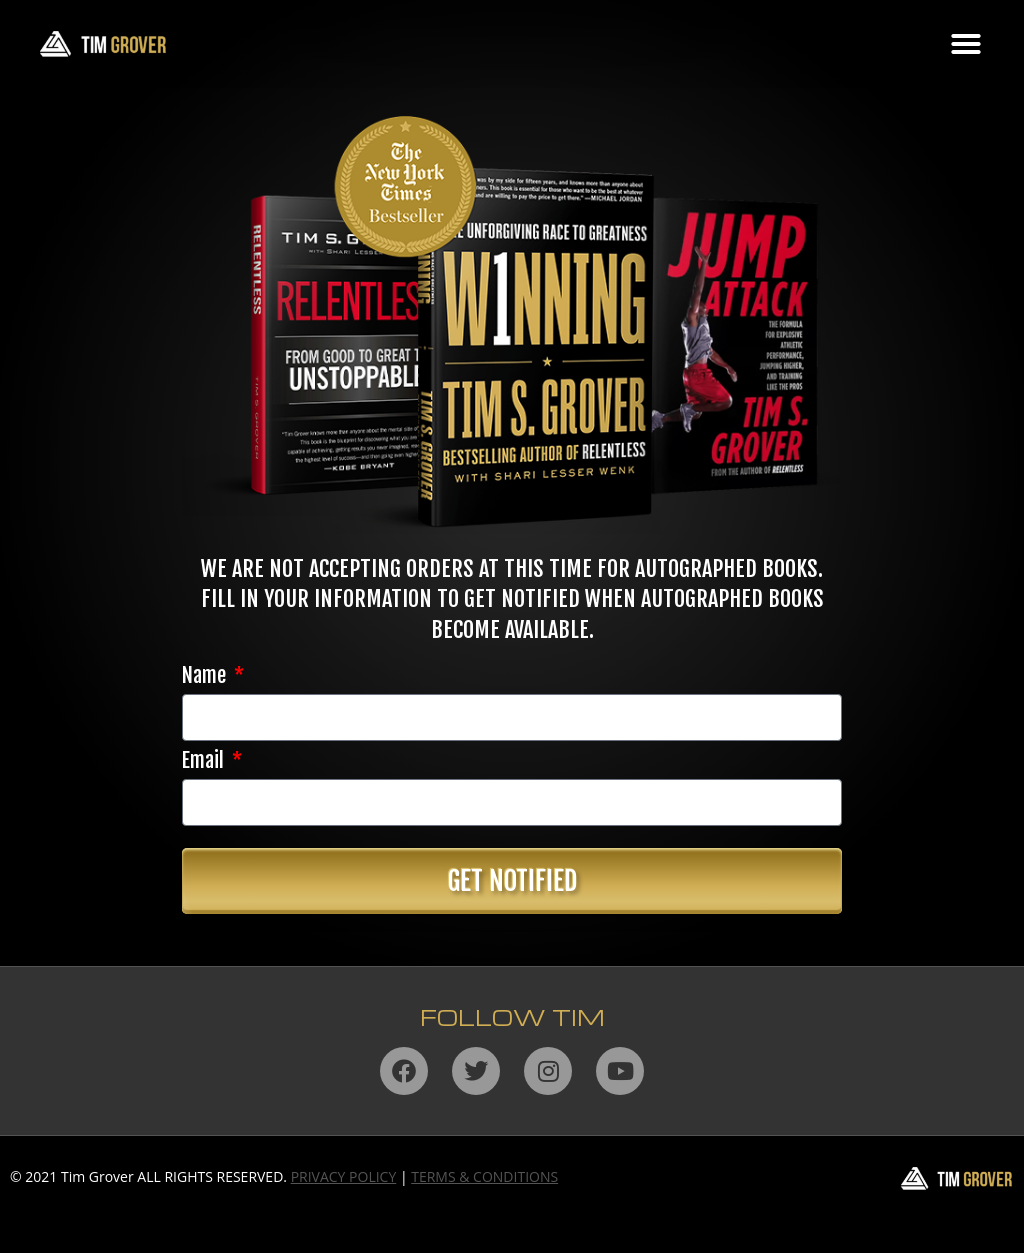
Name (206, 677)
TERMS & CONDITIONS (484, 1176)
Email (205, 762)
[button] (966, 44)
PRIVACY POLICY (344, 1176)
